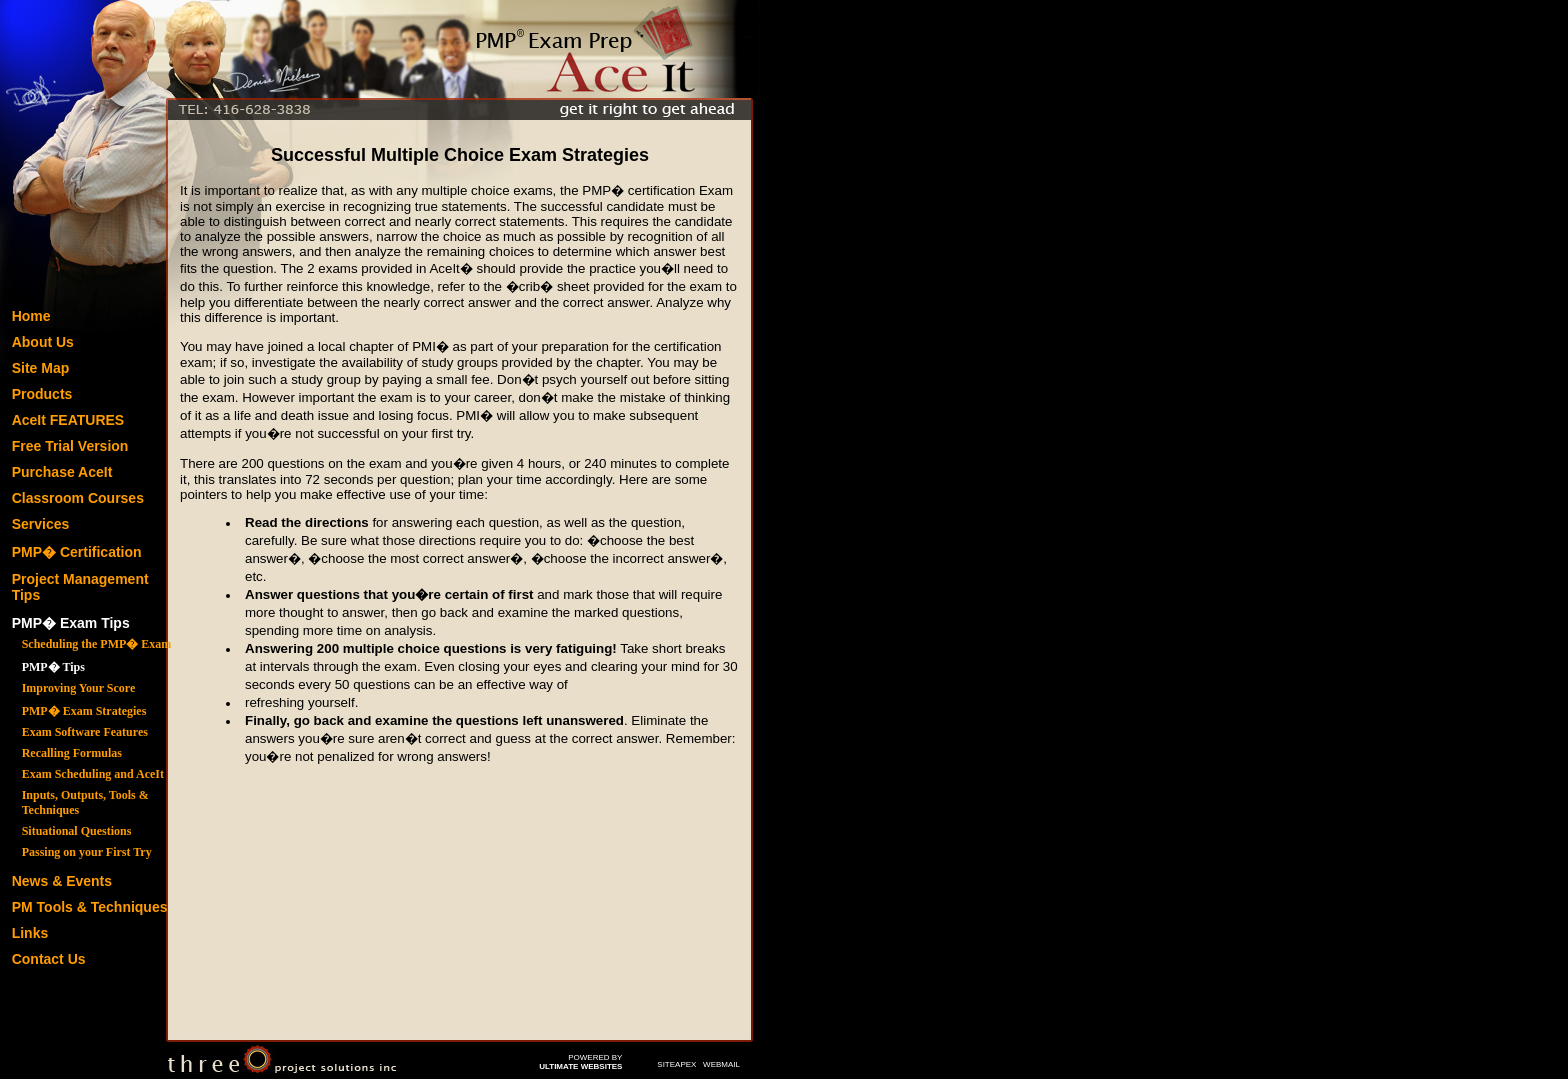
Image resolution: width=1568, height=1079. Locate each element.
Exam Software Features (85, 732)
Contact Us (49, 959)
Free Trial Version (70, 446)
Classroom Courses (78, 498)
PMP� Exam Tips (71, 623)
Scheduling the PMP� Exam (97, 644)
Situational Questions (77, 831)
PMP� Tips (53, 667)
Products (42, 394)
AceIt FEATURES (68, 420)
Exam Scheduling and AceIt (93, 774)
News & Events (62, 881)
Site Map (41, 368)
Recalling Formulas (72, 753)
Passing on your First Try (87, 852)
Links (30, 933)
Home (31, 316)
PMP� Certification (77, 552)
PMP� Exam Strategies (84, 711)
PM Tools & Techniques (90, 907)
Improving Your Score (79, 688)
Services (41, 524)
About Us (43, 342)
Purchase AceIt (62, 472)
